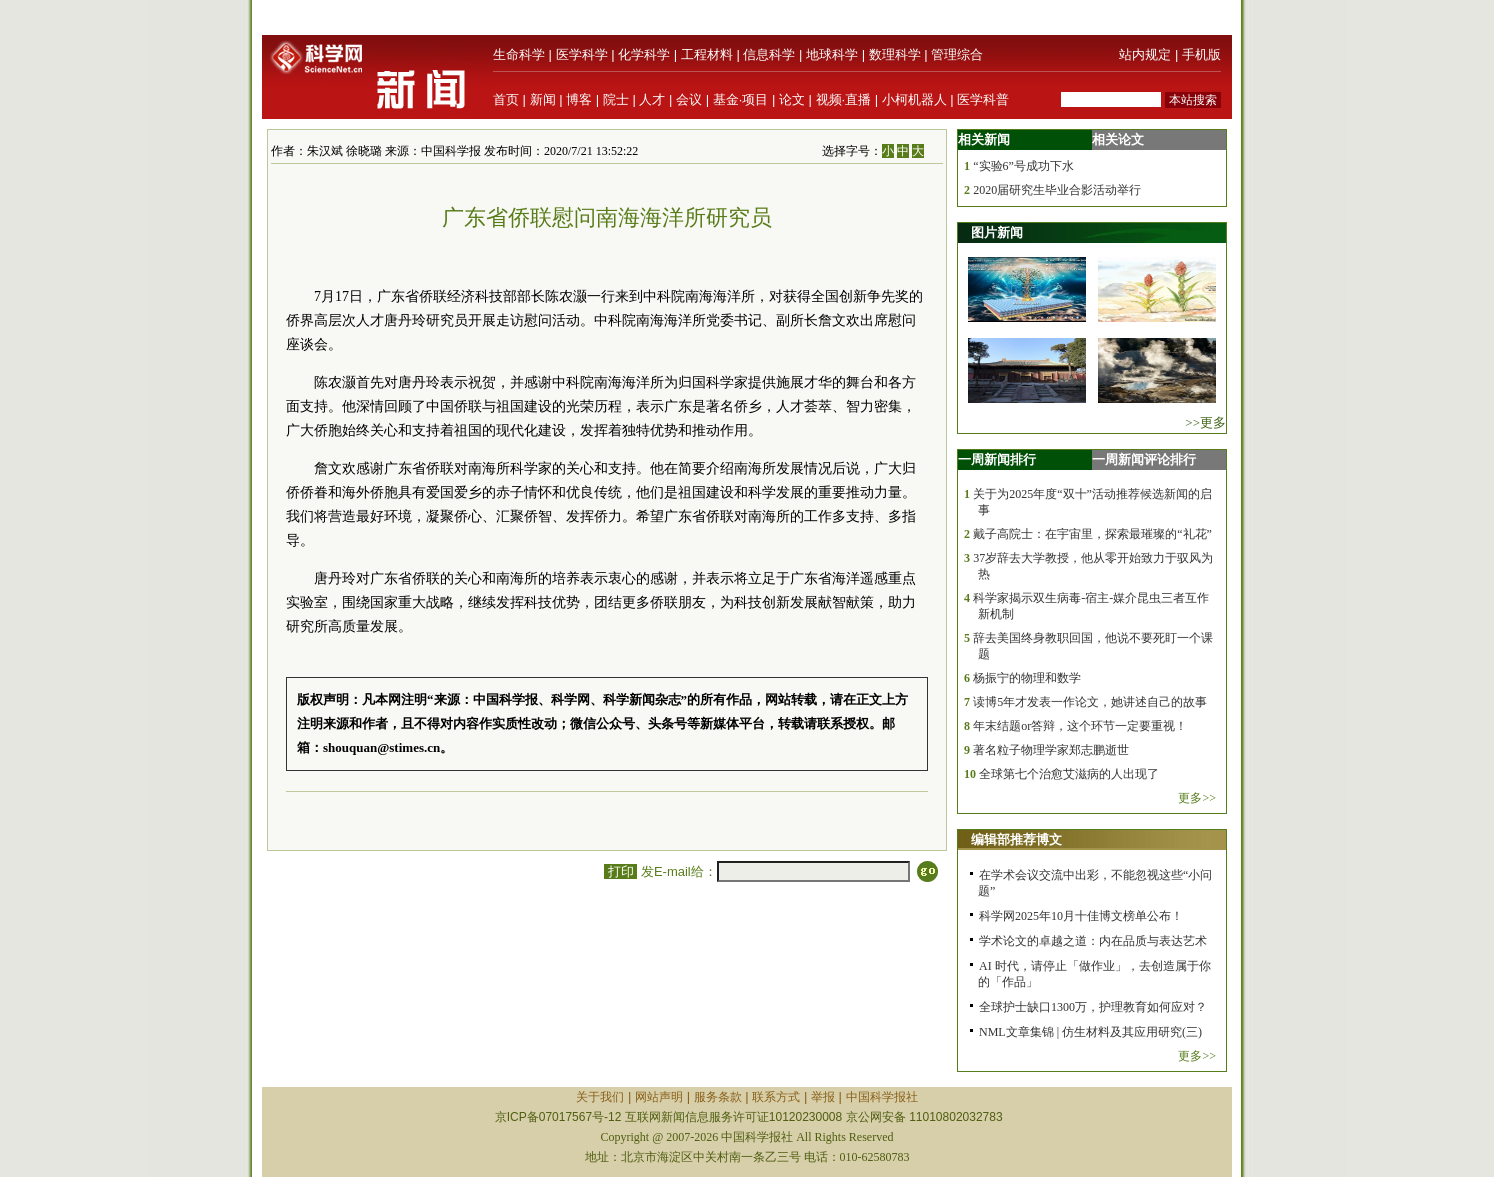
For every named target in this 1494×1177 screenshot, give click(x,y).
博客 (579, 99)
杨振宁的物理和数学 (1027, 678)
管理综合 (957, 54)
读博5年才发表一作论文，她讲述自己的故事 (1090, 702)
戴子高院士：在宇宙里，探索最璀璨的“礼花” (1092, 534)
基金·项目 (741, 99)
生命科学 (519, 54)
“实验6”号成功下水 (1023, 166)
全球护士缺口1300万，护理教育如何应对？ (1093, 1007)
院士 (616, 99)
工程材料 (707, 54)
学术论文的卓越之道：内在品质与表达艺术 (1093, 941)
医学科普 (983, 99)
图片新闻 (997, 232)
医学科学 (582, 54)
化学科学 (644, 54)
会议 (689, 99)
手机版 (1201, 54)
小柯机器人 (914, 99)
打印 (620, 871)
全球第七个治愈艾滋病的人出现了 (1069, 774)
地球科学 (832, 54)
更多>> (1197, 798)
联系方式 (776, 1097)
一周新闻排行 (997, 459)
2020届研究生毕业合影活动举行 (1057, 190)
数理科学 (895, 54)
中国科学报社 (882, 1097)
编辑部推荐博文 (1016, 839)
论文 (792, 99)
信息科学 (769, 54)
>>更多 (1205, 422)
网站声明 (659, 1097)
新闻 (543, 99)
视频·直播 (844, 99)
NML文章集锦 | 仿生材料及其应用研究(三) (1090, 1032)
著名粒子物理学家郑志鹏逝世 (1051, 750)
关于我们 (600, 1097)
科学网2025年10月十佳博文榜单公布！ (1081, 916)
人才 (652, 99)
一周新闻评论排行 (1144, 459)
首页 (506, 99)
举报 (823, 1097)
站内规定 (1145, 54)
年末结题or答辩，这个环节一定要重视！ (1080, 726)
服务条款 (718, 1097)
